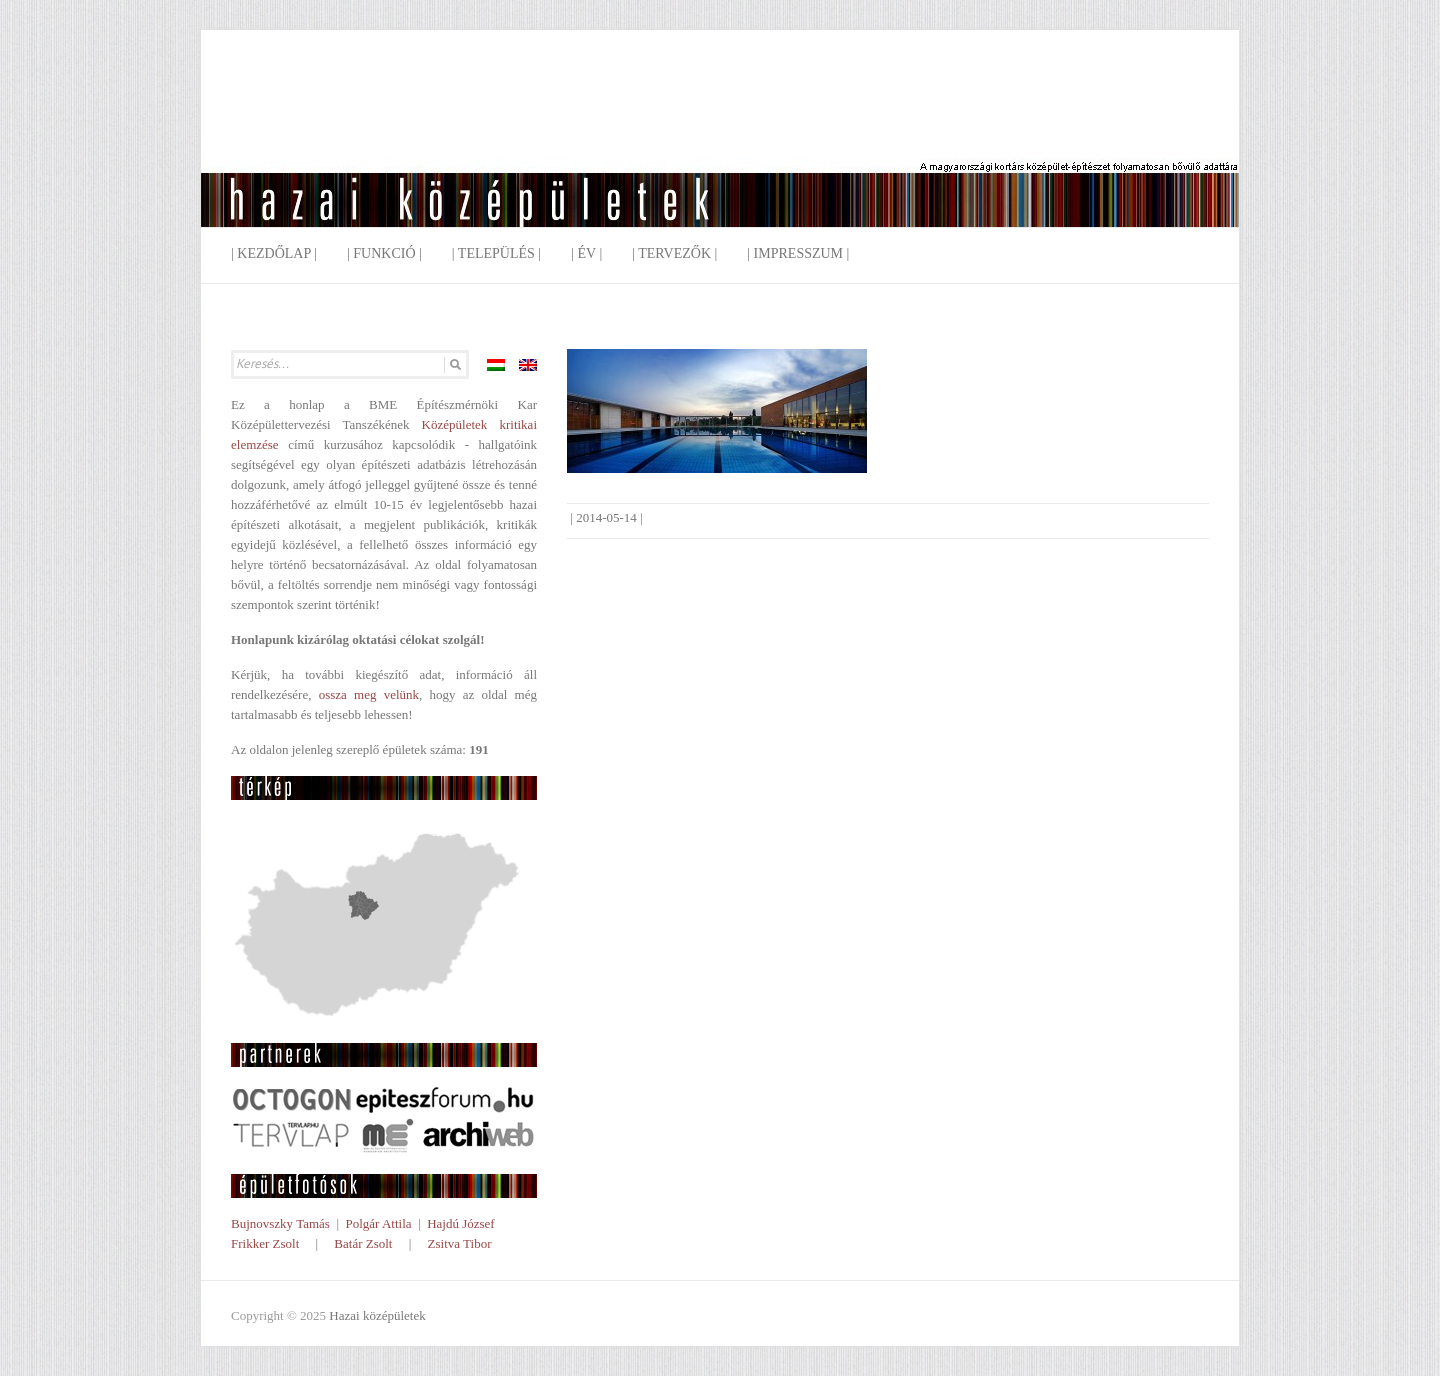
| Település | (496, 253)
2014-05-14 (606, 517)
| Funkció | (384, 253)
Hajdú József (461, 1223)
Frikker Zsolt (265, 1243)
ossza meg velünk (369, 694)
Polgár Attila (378, 1223)
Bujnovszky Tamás (280, 1223)
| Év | (586, 253)
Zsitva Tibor (460, 1243)
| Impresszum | (798, 253)
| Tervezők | (674, 253)
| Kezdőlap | (274, 253)
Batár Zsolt (363, 1243)
